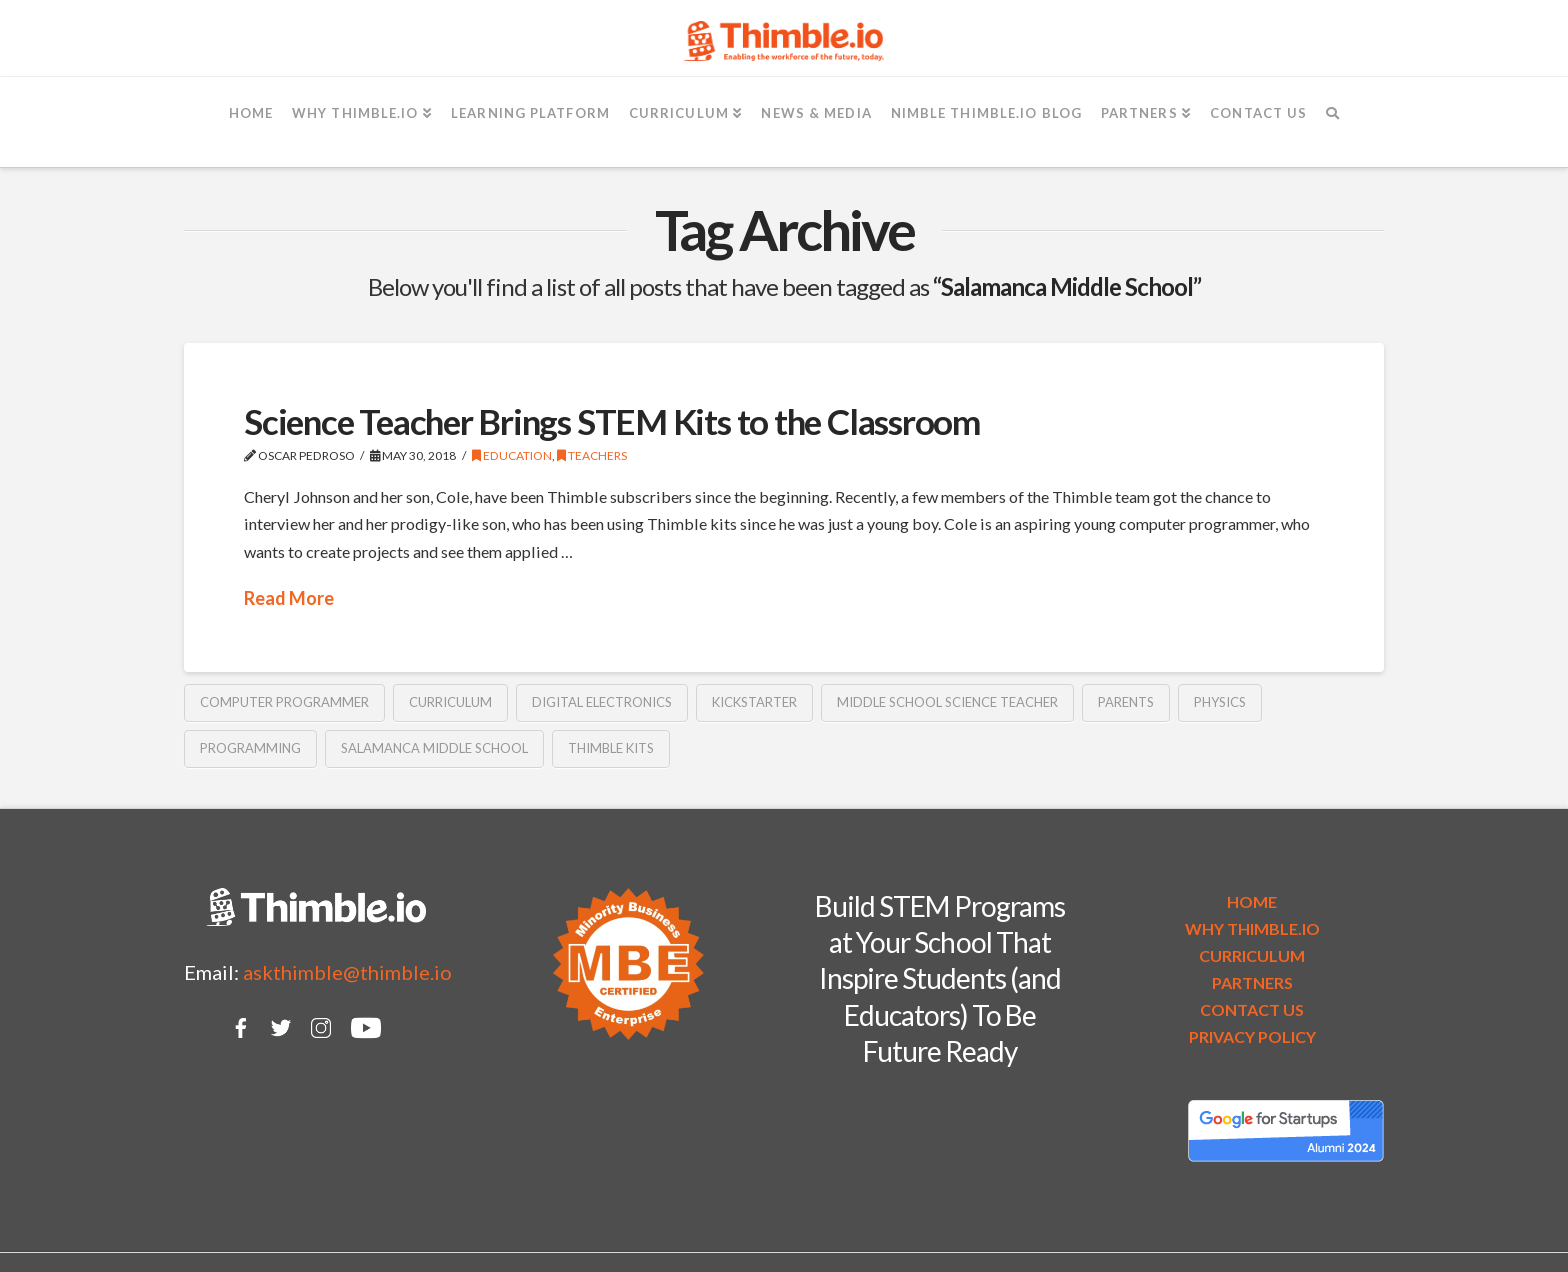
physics (1220, 702)
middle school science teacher (947, 702)
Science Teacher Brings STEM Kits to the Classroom (612, 421)
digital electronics (602, 702)
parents (1126, 702)
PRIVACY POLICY (1252, 1036)
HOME (1252, 901)
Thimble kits (611, 748)
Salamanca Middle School (434, 748)
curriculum (450, 702)
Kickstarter (754, 702)
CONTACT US (1252, 1009)
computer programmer (284, 702)
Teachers (592, 455)
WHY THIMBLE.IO (1252, 928)
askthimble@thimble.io (347, 972)
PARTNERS (1252, 982)
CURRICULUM (1252, 955)
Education (512, 455)
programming (250, 748)
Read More (289, 598)
